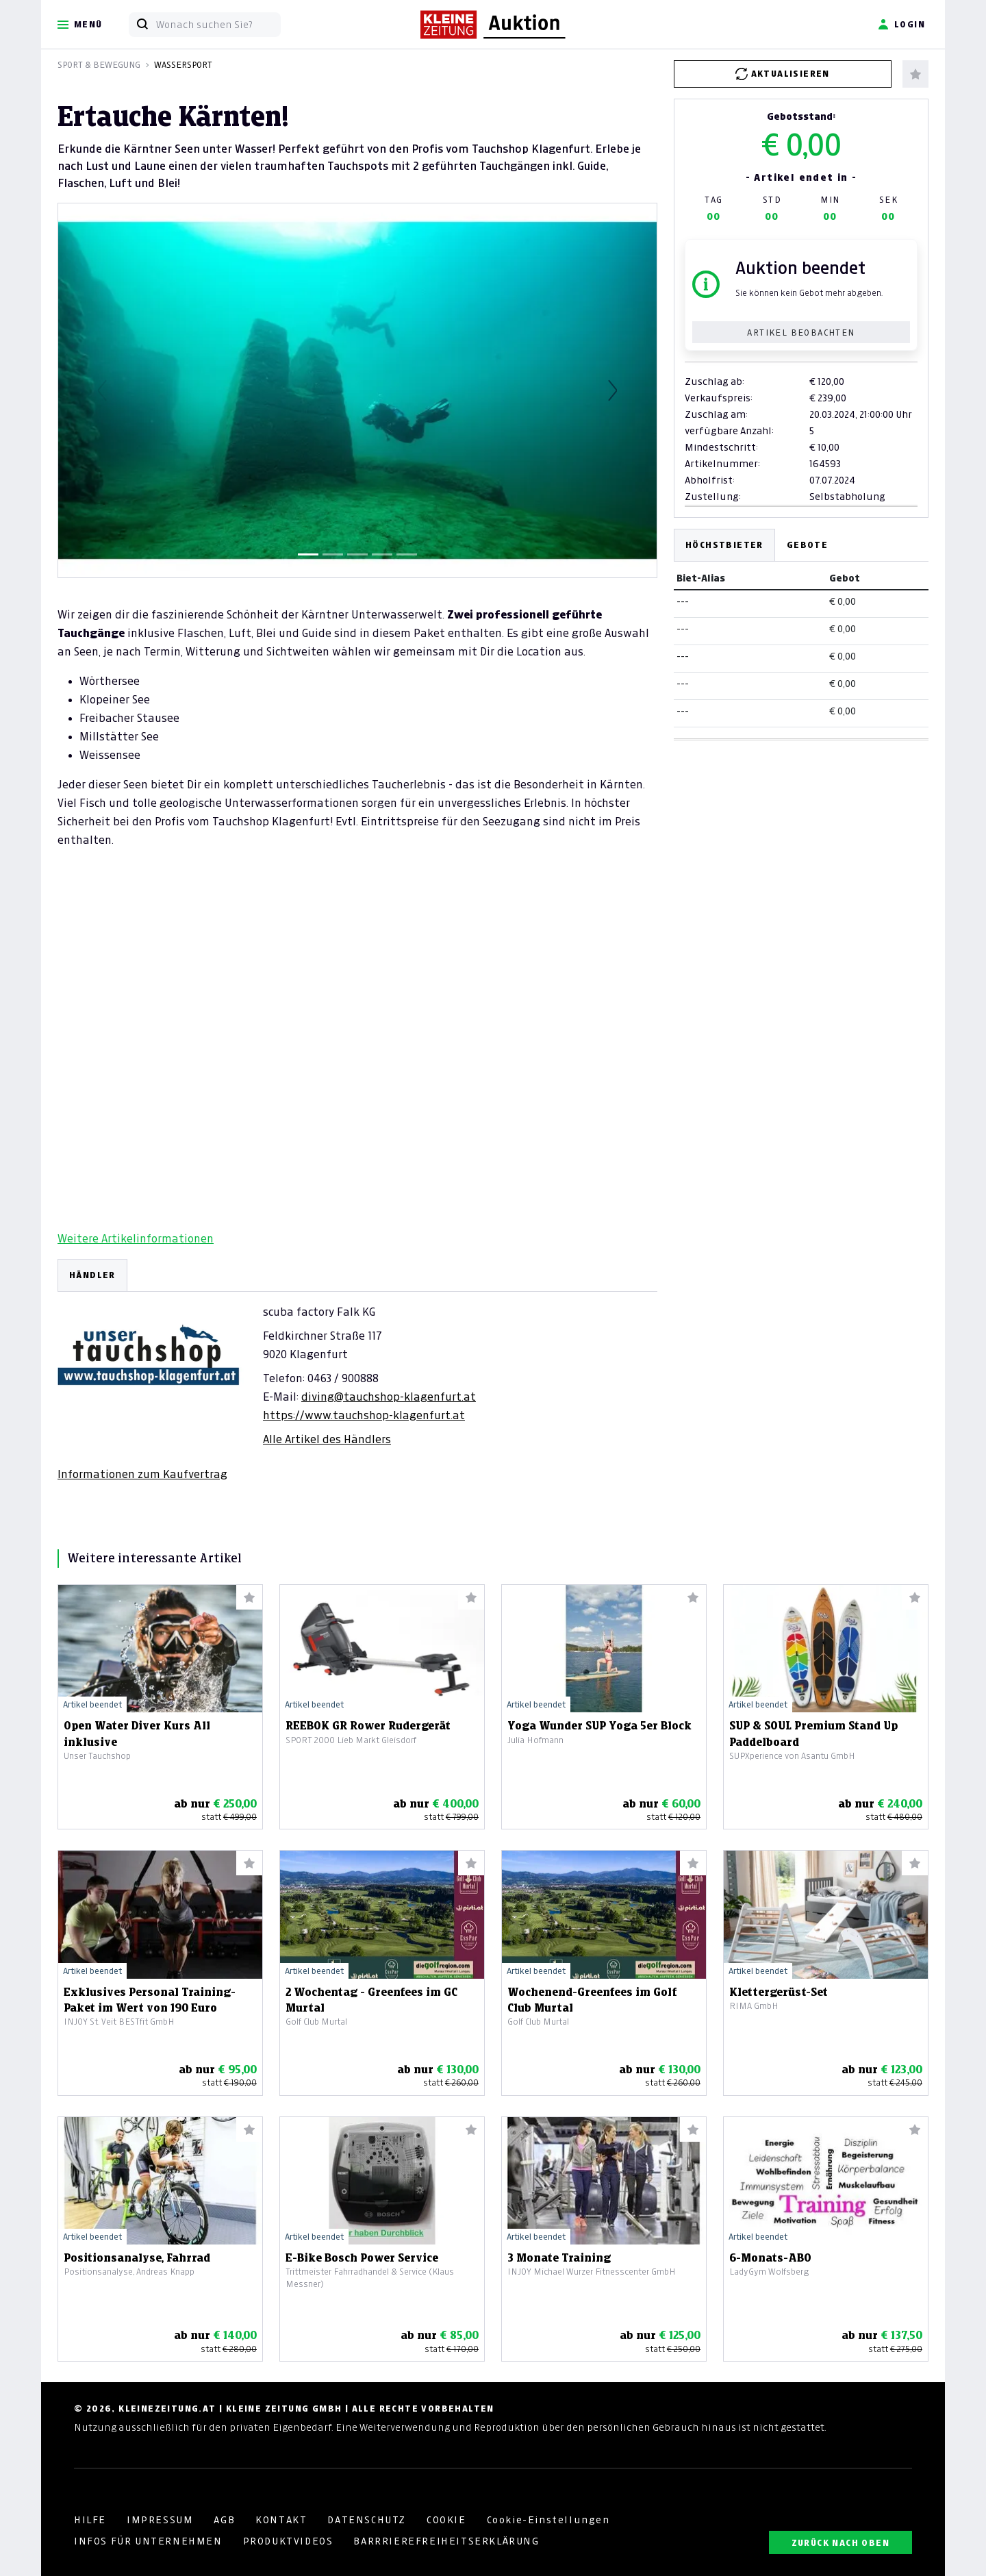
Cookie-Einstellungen (548, 2520)
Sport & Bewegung (99, 64)
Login (901, 24)
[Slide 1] (308, 554)
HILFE (90, 2520)
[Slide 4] (382, 554)
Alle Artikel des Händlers (327, 1439)
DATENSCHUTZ (366, 2520)
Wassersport (183, 64)
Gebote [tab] (807, 544)
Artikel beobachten (801, 332)
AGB (224, 2520)
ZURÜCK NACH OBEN (840, 2542)
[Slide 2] (333, 554)
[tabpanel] (357, 1370)
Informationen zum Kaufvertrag (142, 1473)
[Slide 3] (357, 554)
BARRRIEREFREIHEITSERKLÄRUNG (446, 2541)
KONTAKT (281, 2520)
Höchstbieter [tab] (724, 544)
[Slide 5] (406, 554)
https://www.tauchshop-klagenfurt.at (364, 1415)
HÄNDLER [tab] (92, 1275)
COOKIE (446, 2520)
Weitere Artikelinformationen (136, 1238)
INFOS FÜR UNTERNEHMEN (148, 2541)
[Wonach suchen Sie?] (218, 24)
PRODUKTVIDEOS (288, 2541)
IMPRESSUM (160, 2520)
